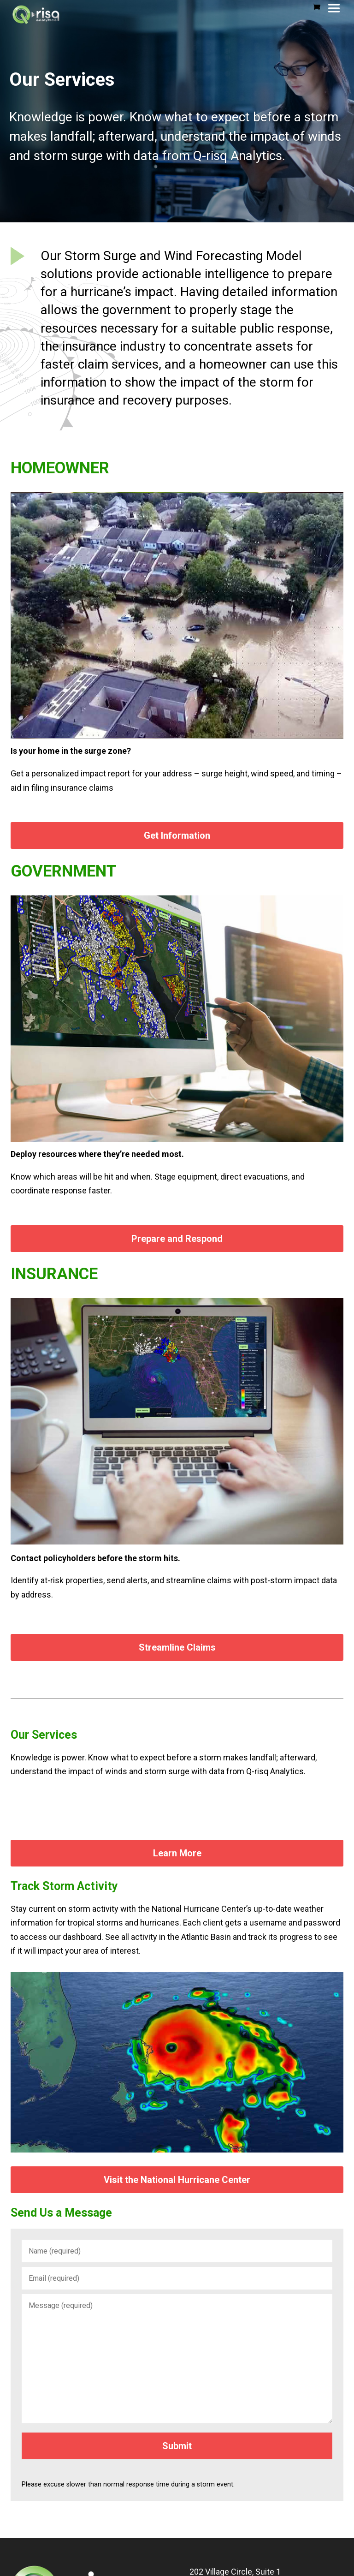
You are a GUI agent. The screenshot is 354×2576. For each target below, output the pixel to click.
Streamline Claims (177, 1647)
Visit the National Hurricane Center (177, 2179)
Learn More (177, 1853)
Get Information (177, 835)
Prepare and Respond (177, 1238)
